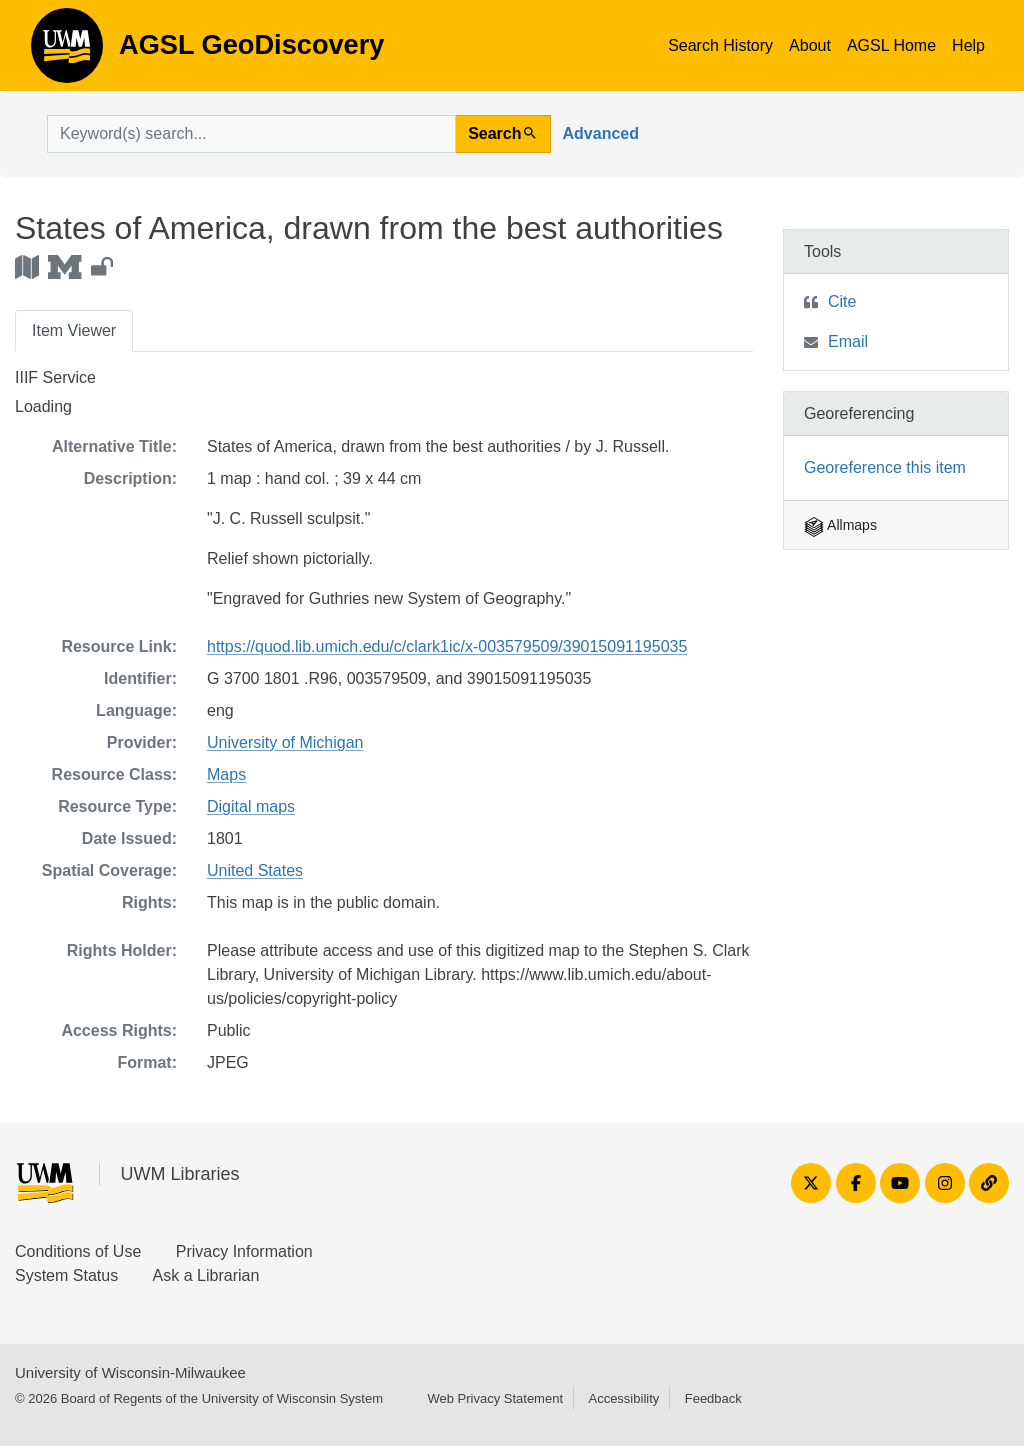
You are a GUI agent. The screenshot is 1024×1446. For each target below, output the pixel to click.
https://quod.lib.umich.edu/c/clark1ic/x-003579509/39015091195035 (447, 646)
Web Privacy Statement (495, 1398)
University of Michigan (285, 742)
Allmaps (840, 525)
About (810, 45)
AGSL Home (891, 45)
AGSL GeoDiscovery (67, 52)
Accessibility (623, 1398)
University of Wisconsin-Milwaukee (130, 1372)
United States (255, 870)
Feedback (713, 1398)
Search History (720, 45)
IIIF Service (55, 377)
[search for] (251, 134)
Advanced (601, 133)
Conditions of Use (78, 1251)
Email (848, 341)
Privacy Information (244, 1251)
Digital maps (251, 806)
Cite (842, 301)
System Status (66, 1275)
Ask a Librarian (206, 1275)
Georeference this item (885, 467)
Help (968, 45)
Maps (226, 774)
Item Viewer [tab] (74, 330)
